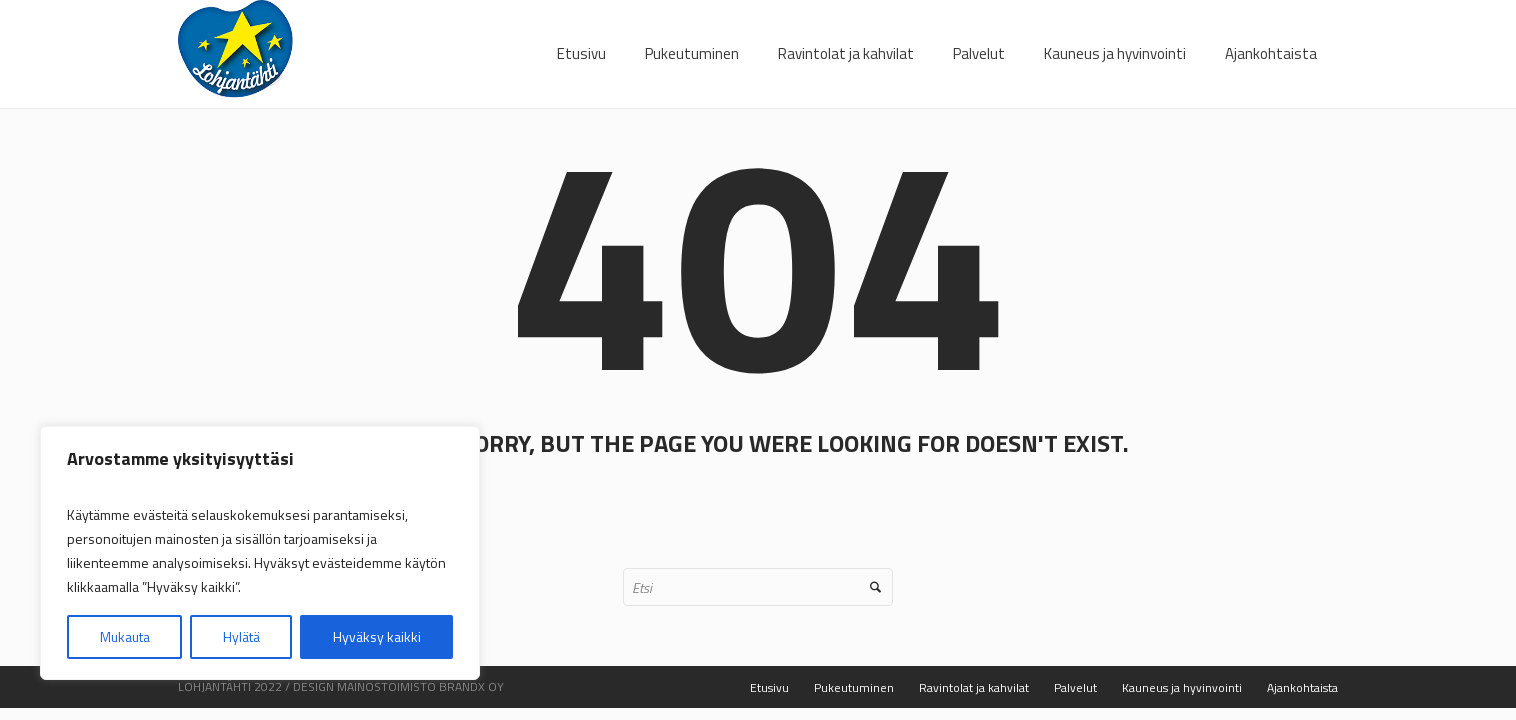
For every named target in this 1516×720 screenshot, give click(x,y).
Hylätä (241, 636)
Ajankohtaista (1302, 687)
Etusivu (769, 687)
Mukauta (125, 636)
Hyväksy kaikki (377, 636)
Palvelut (1075, 687)
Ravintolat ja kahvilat (974, 687)
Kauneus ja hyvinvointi (1182, 687)
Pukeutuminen (854, 687)
